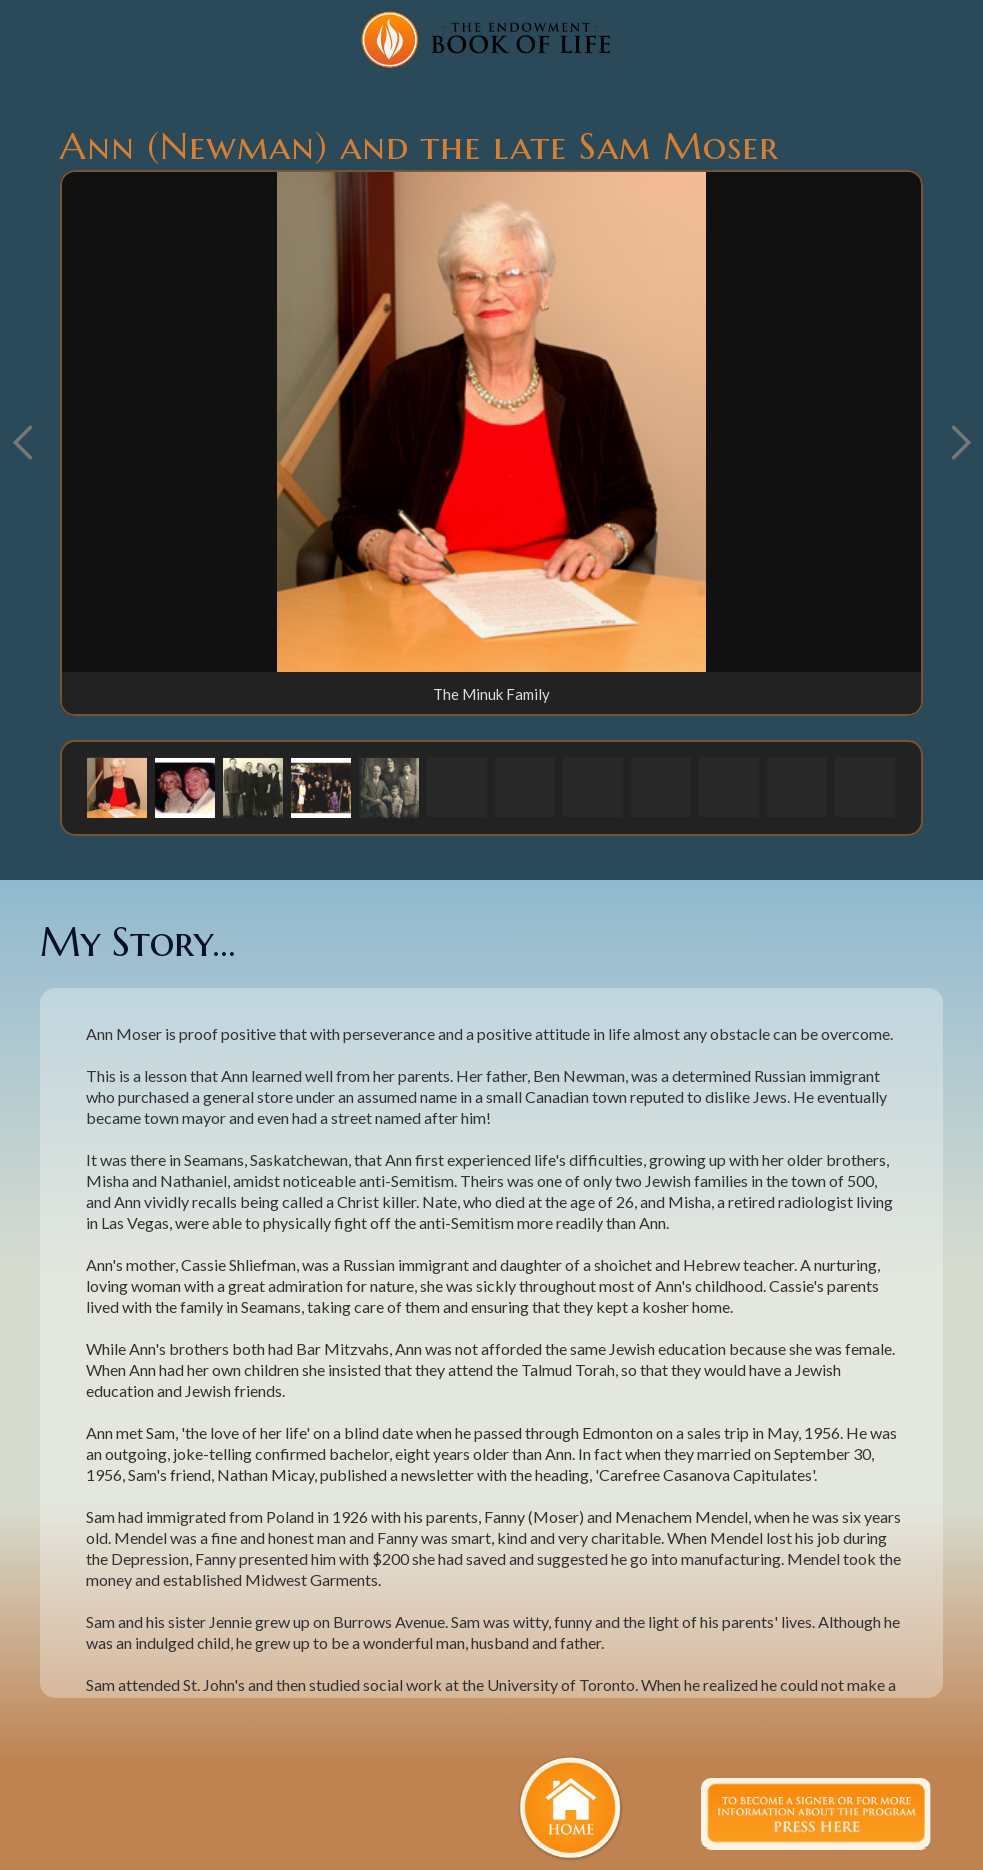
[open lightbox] (491, 422)
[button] (117, 787)
